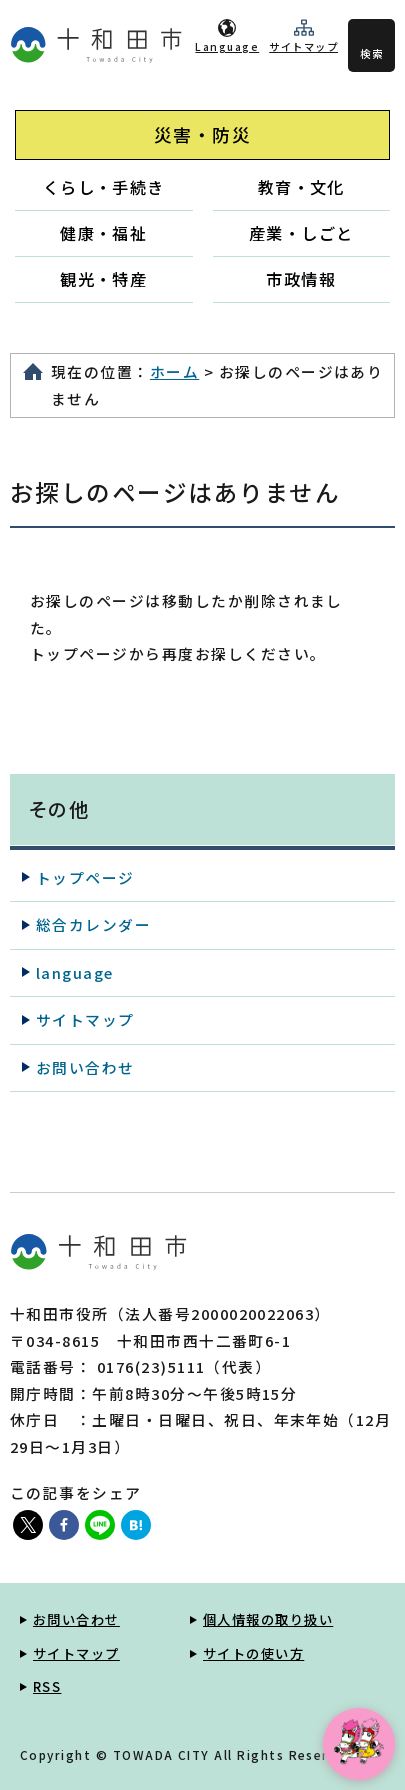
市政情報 (301, 279)
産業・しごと (301, 233)
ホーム (174, 371)
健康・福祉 (103, 233)
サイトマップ (303, 46)
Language (227, 46)
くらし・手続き (104, 187)
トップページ (85, 877)
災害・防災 (202, 134)
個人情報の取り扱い (268, 1619)
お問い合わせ (85, 1067)
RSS (47, 1686)
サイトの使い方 (253, 1653)
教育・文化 (301, 187)
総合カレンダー (93, 924)
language (75, 972)
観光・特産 (103, 279)
